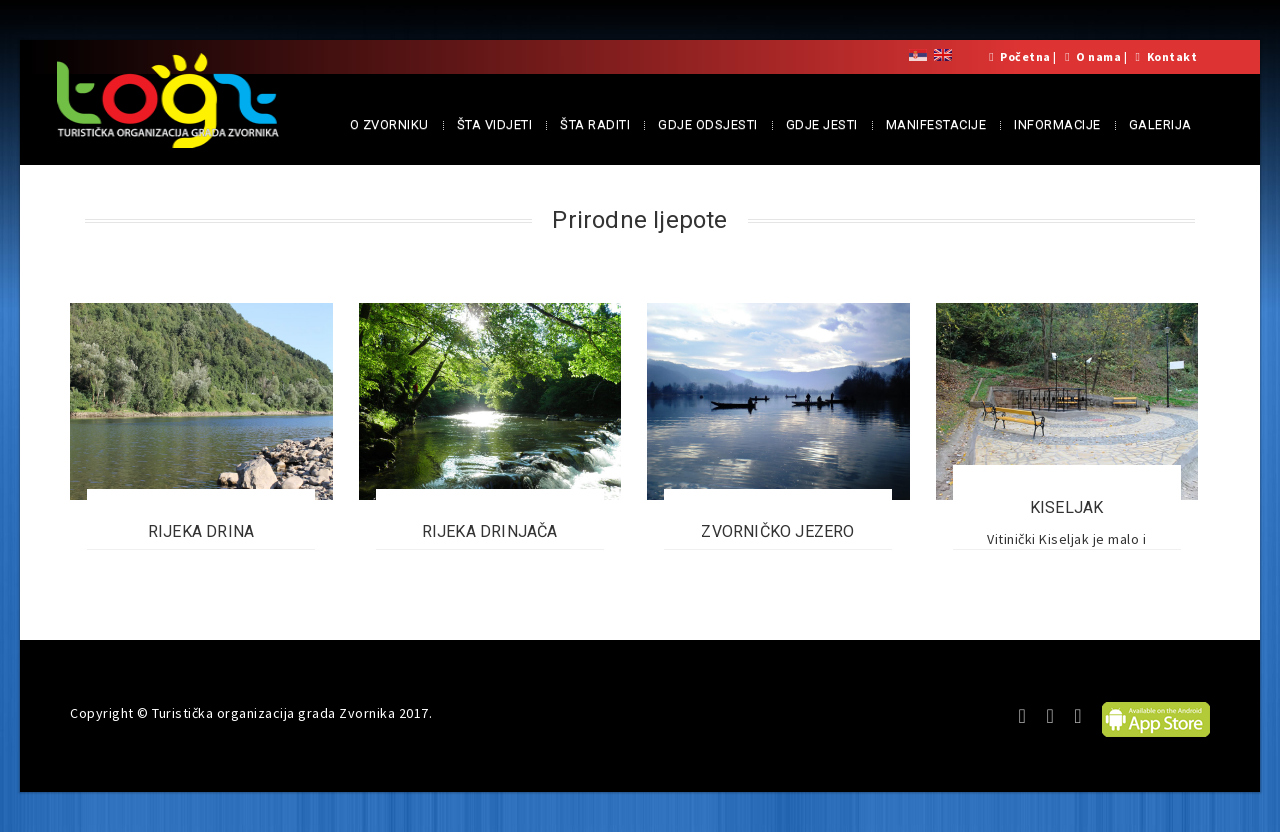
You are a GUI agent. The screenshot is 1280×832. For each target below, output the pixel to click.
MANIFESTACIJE (936, 124)
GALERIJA (1160, 124)
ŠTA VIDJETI (495, 124)
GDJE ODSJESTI (708, 124)
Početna (1025, 56)
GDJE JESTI (822, 124)
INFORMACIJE (1057, 124)
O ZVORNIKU (389, 124)
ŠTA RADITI (595, 124)
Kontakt (1172, 56)
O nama (1098, 56)
